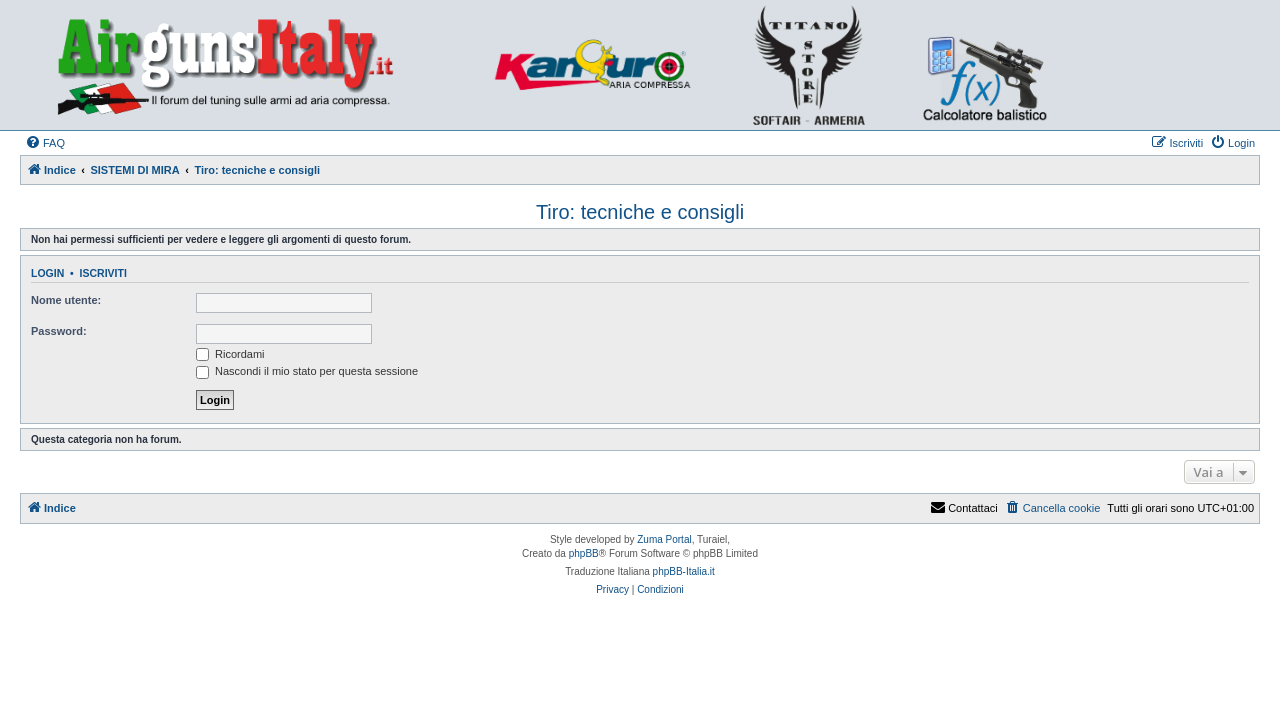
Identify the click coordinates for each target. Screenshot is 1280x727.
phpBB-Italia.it (684, 571)
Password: (59, 331)
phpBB (584, 553)
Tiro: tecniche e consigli (640, 212)
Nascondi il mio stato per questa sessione (307, 371)
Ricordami (230, 354)
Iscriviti (103, 273)
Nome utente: (66, 300)
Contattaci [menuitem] (964, 508)
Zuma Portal (664, 539)
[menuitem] (45, 143)
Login (47, 273)
